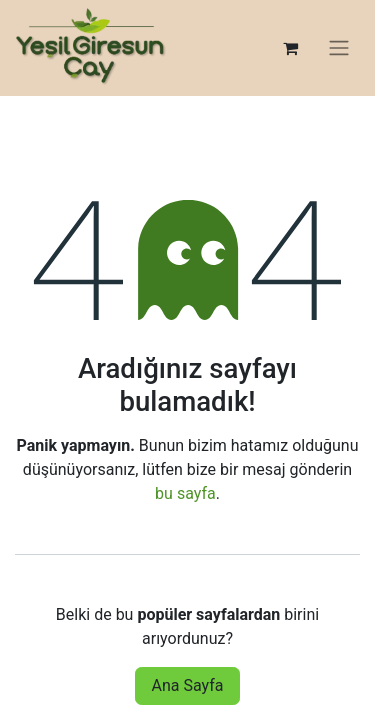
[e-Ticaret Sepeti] (290, 48)
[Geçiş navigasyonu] (339, 48)
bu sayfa (185, 493)
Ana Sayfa (188, 685)
